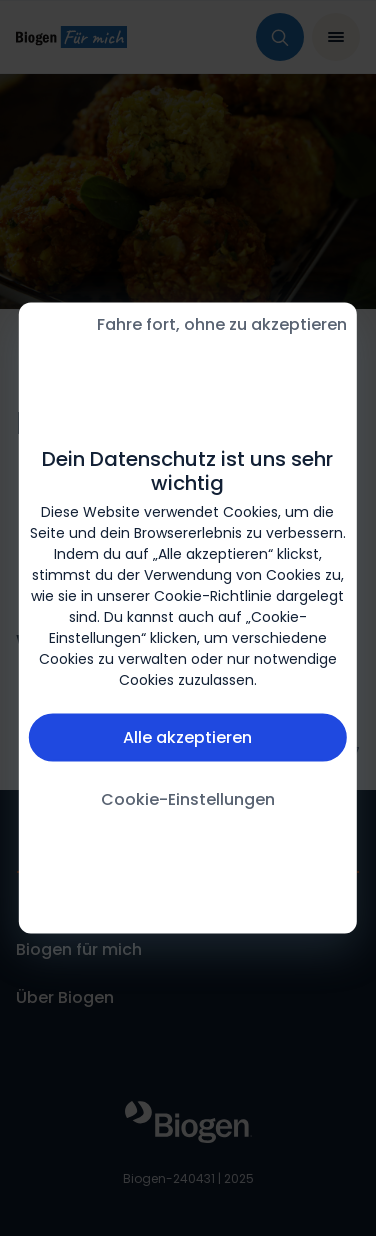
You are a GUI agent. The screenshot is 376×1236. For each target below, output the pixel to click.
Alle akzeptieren (187, 736)
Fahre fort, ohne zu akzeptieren (222, 324)
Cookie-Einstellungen (188, 798)
